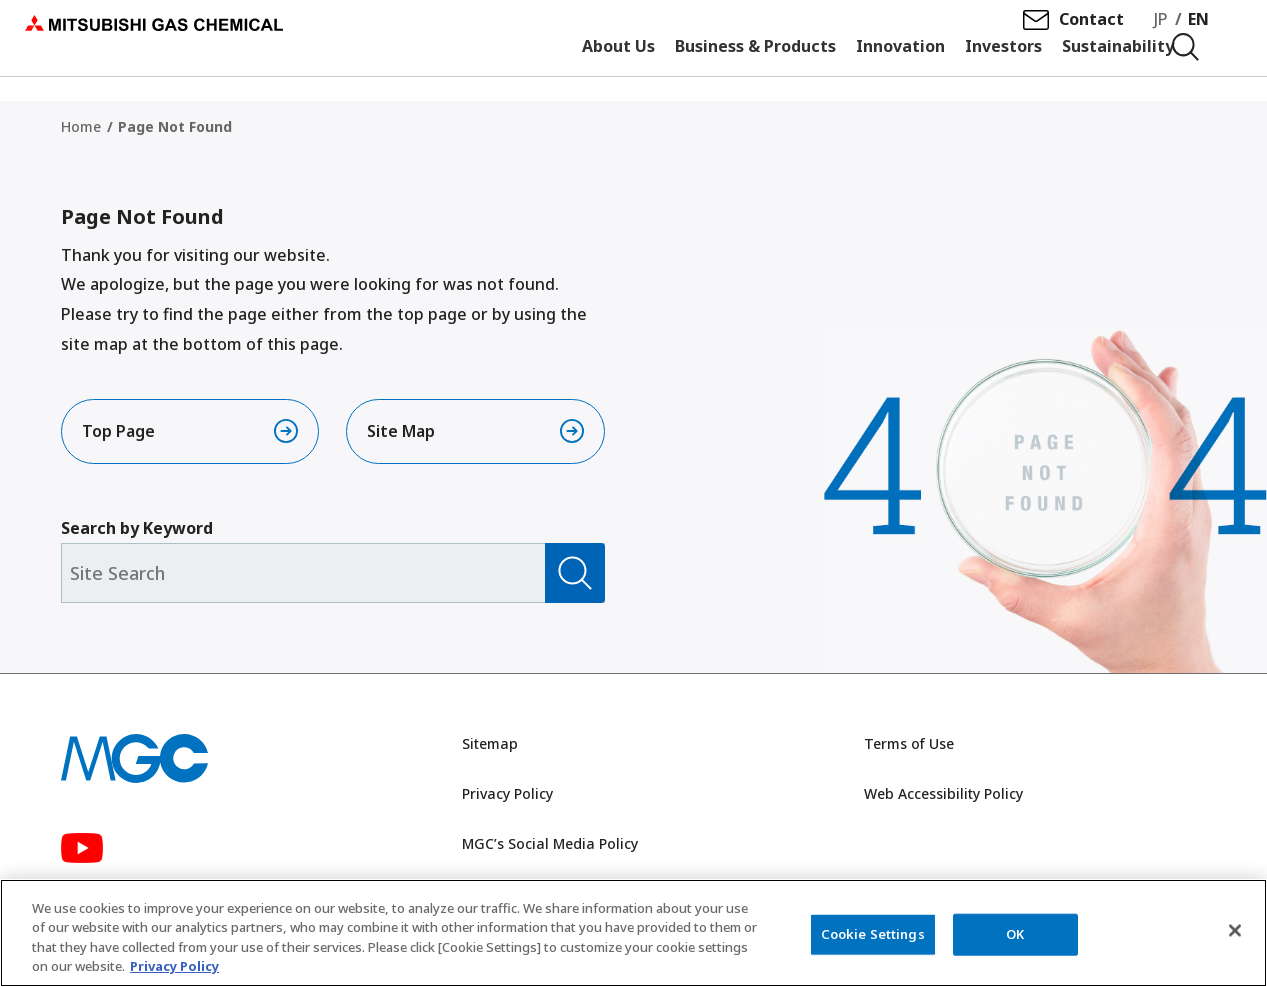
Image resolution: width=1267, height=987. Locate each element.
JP (1168, 31)
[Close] (1235, 932)
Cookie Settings (873, 935)
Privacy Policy (507, 797)
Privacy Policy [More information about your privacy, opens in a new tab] (174, 968)
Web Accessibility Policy (943, 797)
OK (1015, 935)
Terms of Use (909, 748)
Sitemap (490, 748)
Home (81, 126)
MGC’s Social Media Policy (550, 847)
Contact (1098, 31)
